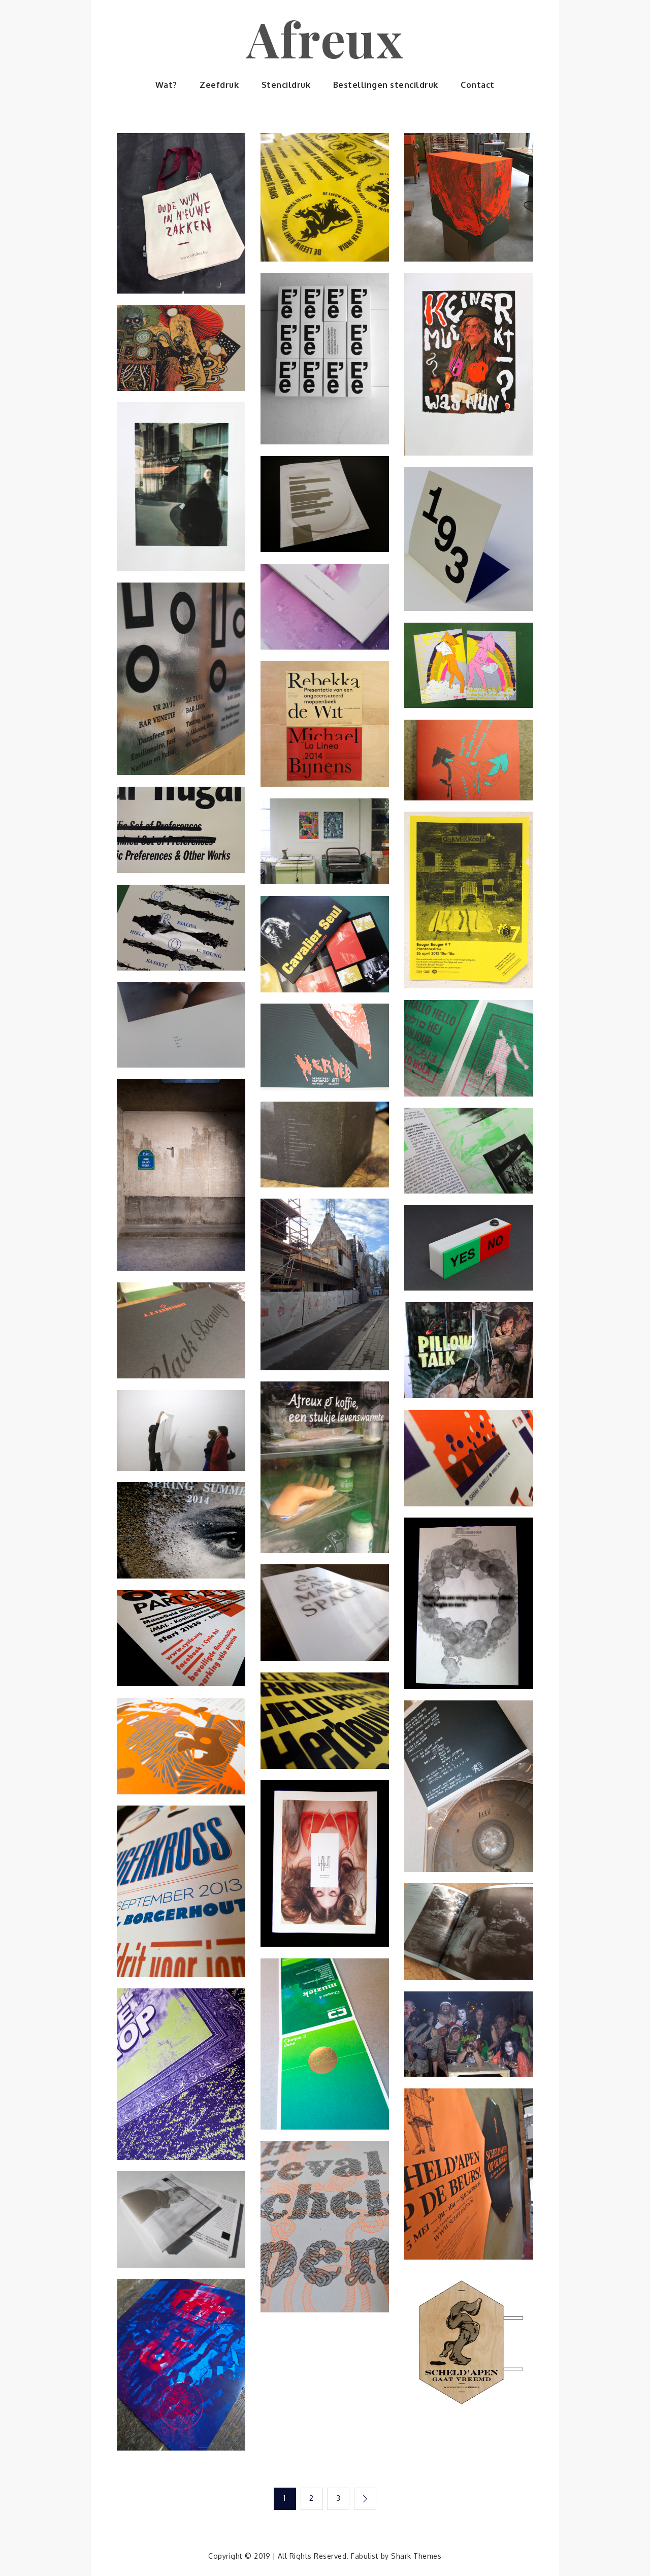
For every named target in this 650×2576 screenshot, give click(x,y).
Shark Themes (416, 2555)
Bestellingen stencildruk (385, 85)
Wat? (166, 85)
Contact (478, 85)
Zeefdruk (219, 85)
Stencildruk (286, 85)
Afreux (324, 38)
